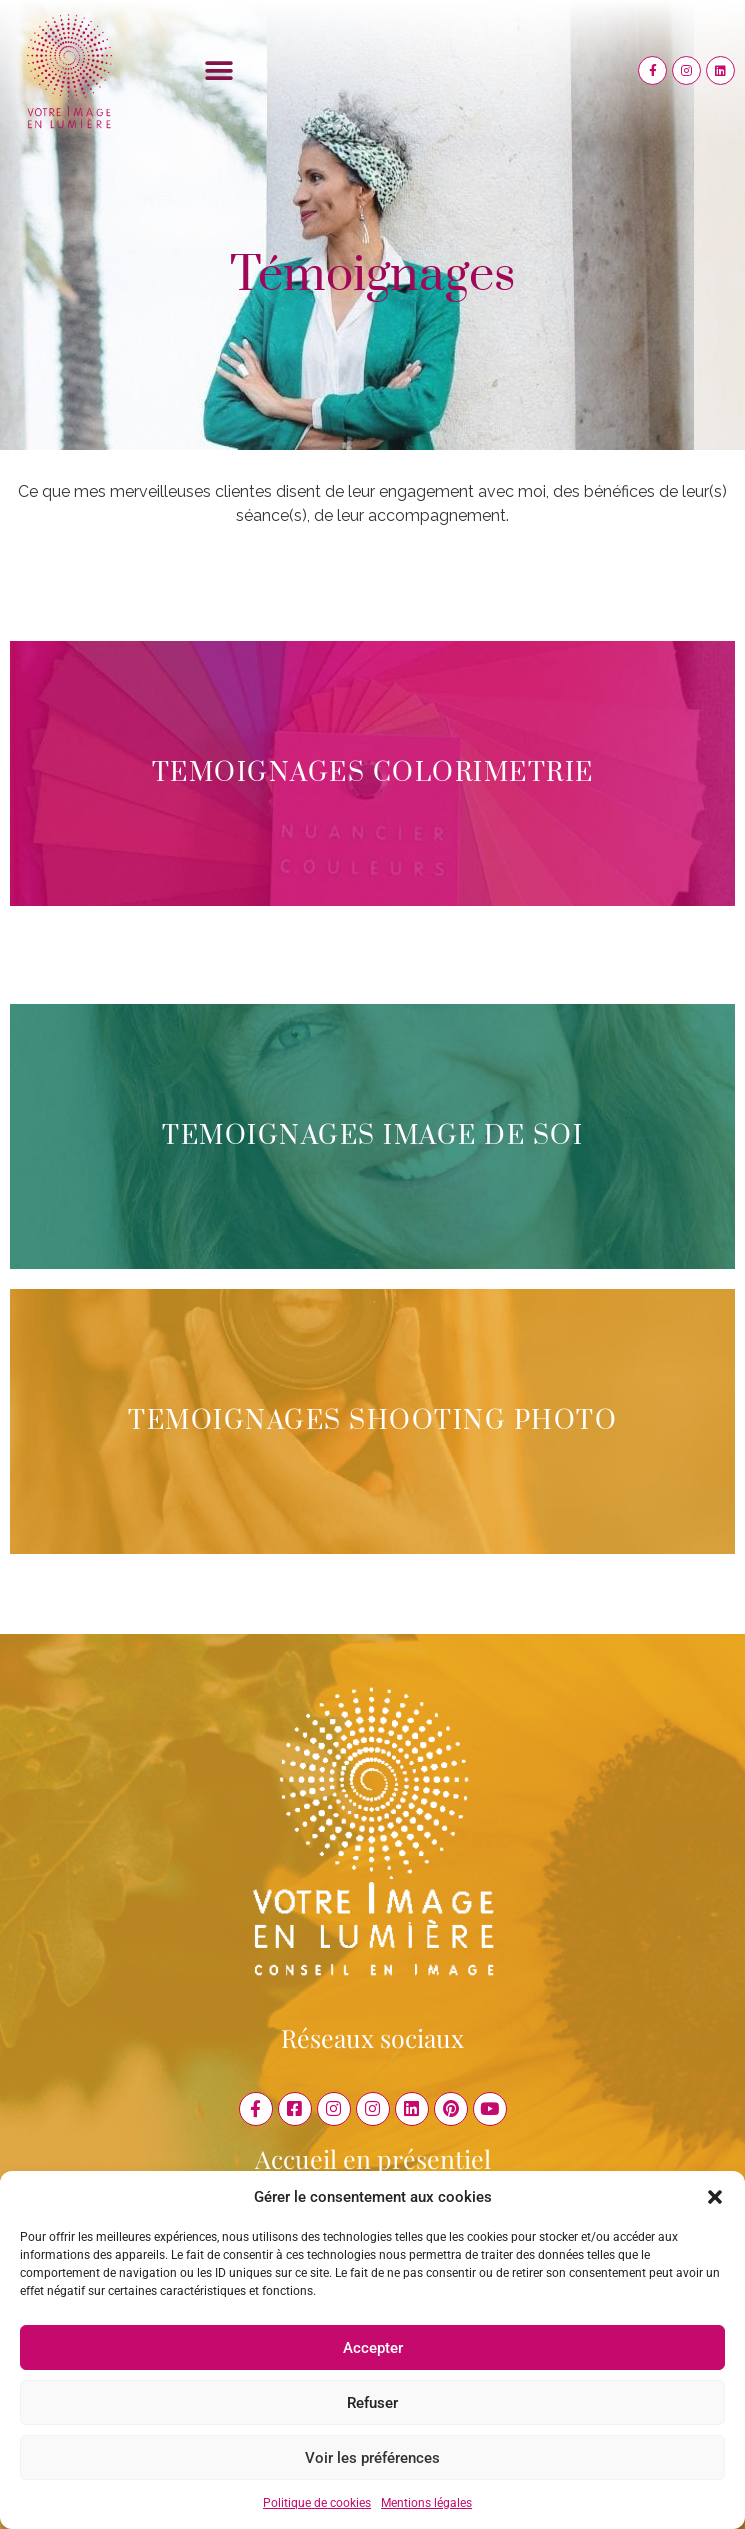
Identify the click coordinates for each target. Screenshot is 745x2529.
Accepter (373, 2348)
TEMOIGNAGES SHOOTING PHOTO (372, 1421)
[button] (715, 2197)
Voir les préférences (372, 2458)
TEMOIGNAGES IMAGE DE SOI (372, 1136)
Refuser (372, 2403)
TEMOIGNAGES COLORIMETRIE (373, 773)
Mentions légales (426, 2503)
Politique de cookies (317, 2503)
